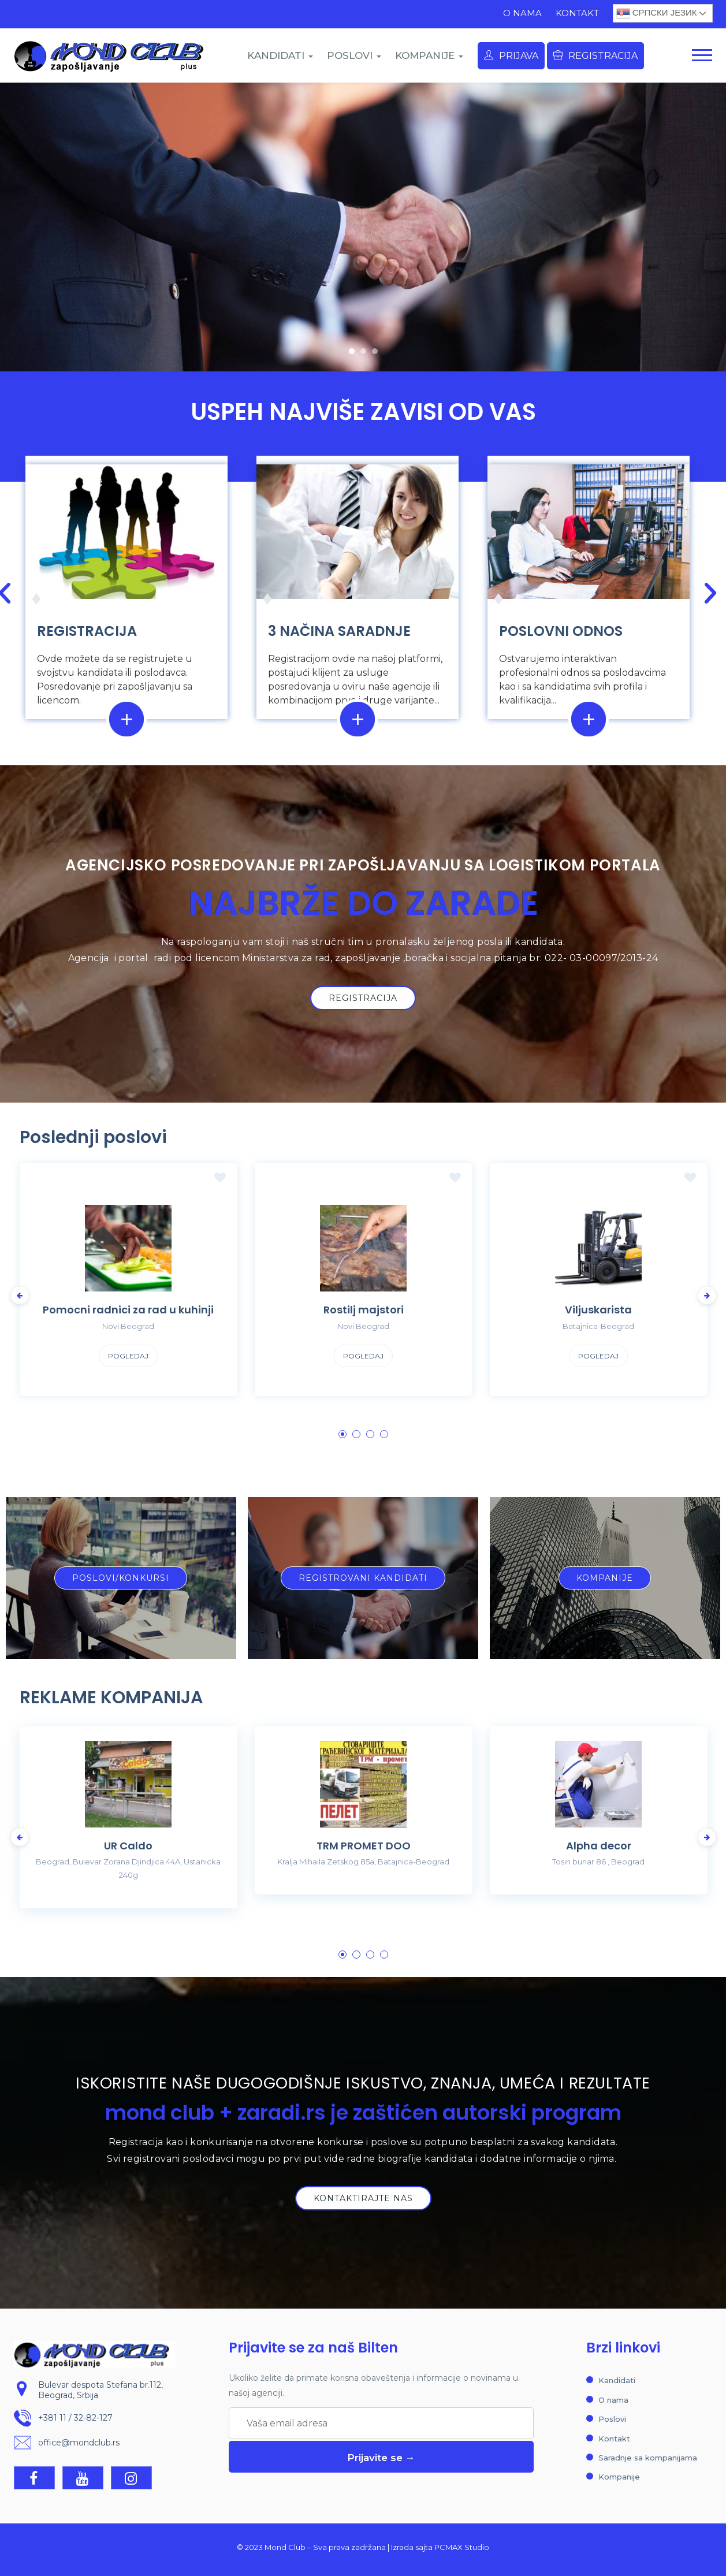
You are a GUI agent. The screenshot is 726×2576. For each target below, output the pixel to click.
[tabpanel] (128, 1288)
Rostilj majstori (363, 1309)
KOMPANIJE (429, 55)
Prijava (511, 55)
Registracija (595, 55)
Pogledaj (128, 1356)
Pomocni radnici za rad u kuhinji (128, 1309)
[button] (352, 351)
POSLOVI (354, 55)
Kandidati (616, 2380)
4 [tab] (384, 1434)
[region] (363, 227)
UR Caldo (128, 1845)
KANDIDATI (280, 55)
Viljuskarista (598, 1309)
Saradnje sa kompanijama (647, 2457)
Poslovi (612, 2419)
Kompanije (619, 2476)
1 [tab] (342, 1434)
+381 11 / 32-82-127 (75, 2418)
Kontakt (577, 13)
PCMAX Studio (461, 2547)
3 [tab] (370, 1434)
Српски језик (656, 13)
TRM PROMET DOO (364, 1845)
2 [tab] (356, 1434)
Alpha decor (598, 1845)
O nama (522, 13)
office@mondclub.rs (79, 2442)
